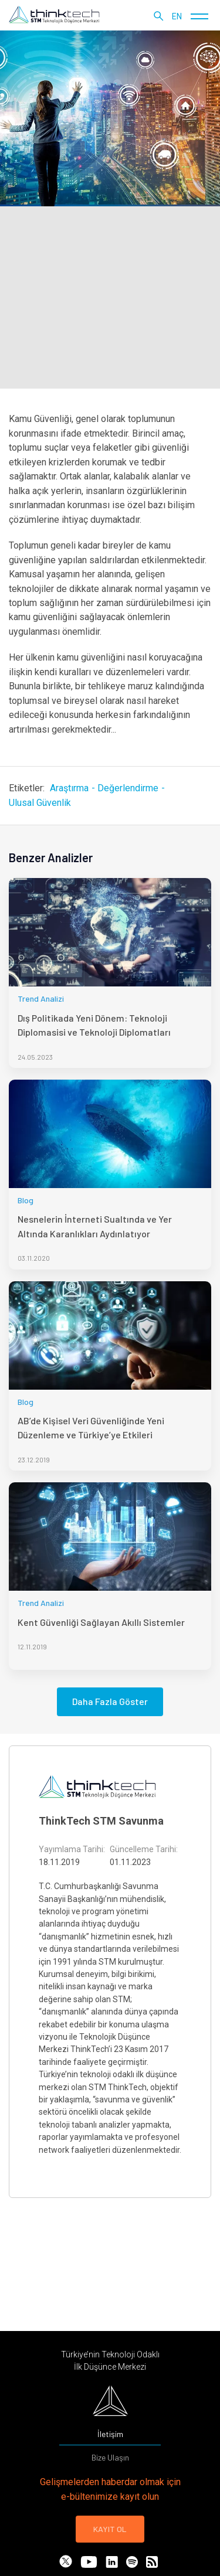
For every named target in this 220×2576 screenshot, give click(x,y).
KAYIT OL (110, 2529)
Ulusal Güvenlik (40, 802)
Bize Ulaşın (110, 2457)
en (177, 16)
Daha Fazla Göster (110, 1701)
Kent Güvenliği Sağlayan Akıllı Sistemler (101, 1622)
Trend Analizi (41, 998)
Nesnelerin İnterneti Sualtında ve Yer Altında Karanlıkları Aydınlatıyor (95, 1225)
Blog (25, 1200)
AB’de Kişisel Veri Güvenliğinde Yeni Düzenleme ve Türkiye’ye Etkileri (91, 1427)
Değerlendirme (127, 788)
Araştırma (69, 788)
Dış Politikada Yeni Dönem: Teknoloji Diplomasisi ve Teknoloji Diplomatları (94, 1024)
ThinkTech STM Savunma (101, 1821)
